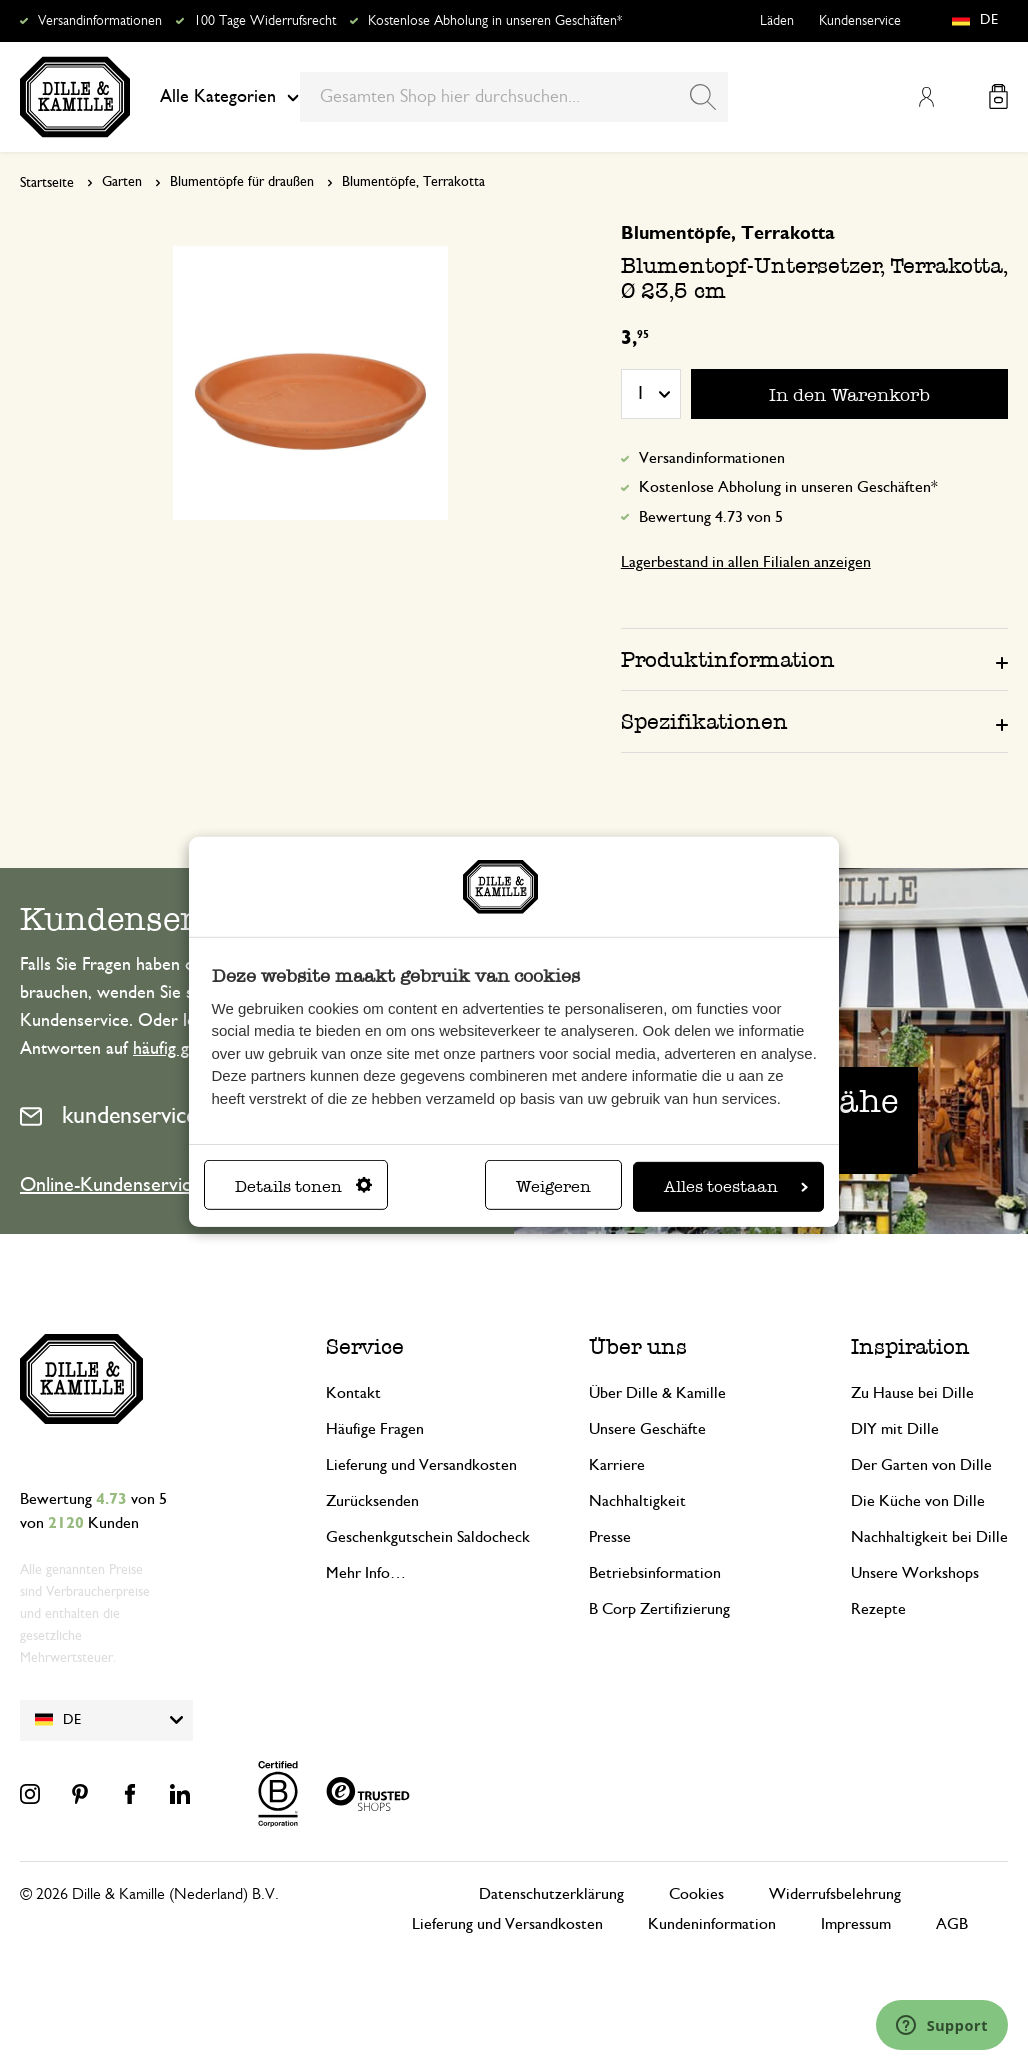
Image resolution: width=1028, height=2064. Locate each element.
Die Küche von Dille (918, 1501)
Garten (122, 182)
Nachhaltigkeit (637, 1501)
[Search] (703, 97)
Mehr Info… (366, 1573)
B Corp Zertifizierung (659, 1609)
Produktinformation (728, 659)
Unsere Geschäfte (647, 1429)
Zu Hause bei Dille (912, 1393)
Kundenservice (860, 21)
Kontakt (353, 1393)
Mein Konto (926, 97)
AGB (952, 1924)
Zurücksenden (372, 1501)
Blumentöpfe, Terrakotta (413, 182)
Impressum (856, 1924)
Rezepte (878, 1609)
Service (365, 1346)
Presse (610, 1537)
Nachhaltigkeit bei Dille (929, 1537)
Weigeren (553, 1186)
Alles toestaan (736, 1186)
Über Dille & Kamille (657, 1393)
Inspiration (910, 1346)
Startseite (47, 183)
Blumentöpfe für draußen (242, 182)
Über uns (638, 1346)
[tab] (814, 659)
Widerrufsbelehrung (835, 1894)
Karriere (617, 1465)
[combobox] (514, 97)
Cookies (696, 1894)
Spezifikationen (704, 721)
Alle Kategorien (229, 97)
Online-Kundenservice (110, 1185)
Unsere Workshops (915, 1573)
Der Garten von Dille (921, 1465)
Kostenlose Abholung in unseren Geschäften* (495, 21)
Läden (777, 21)
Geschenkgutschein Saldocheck (428, 1537)
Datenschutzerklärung (551, 1894)
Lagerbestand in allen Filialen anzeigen (746, 562)
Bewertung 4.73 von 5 (711, 517)
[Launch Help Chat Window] (942, 2025)
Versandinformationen (100, 21)
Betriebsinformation (655, 1573)
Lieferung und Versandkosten (421, 1465)
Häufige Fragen (375, 1429)
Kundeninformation (712, 1924)
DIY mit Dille (895, 1429)
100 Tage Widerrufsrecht (265, 21)
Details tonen (303, 1186)
